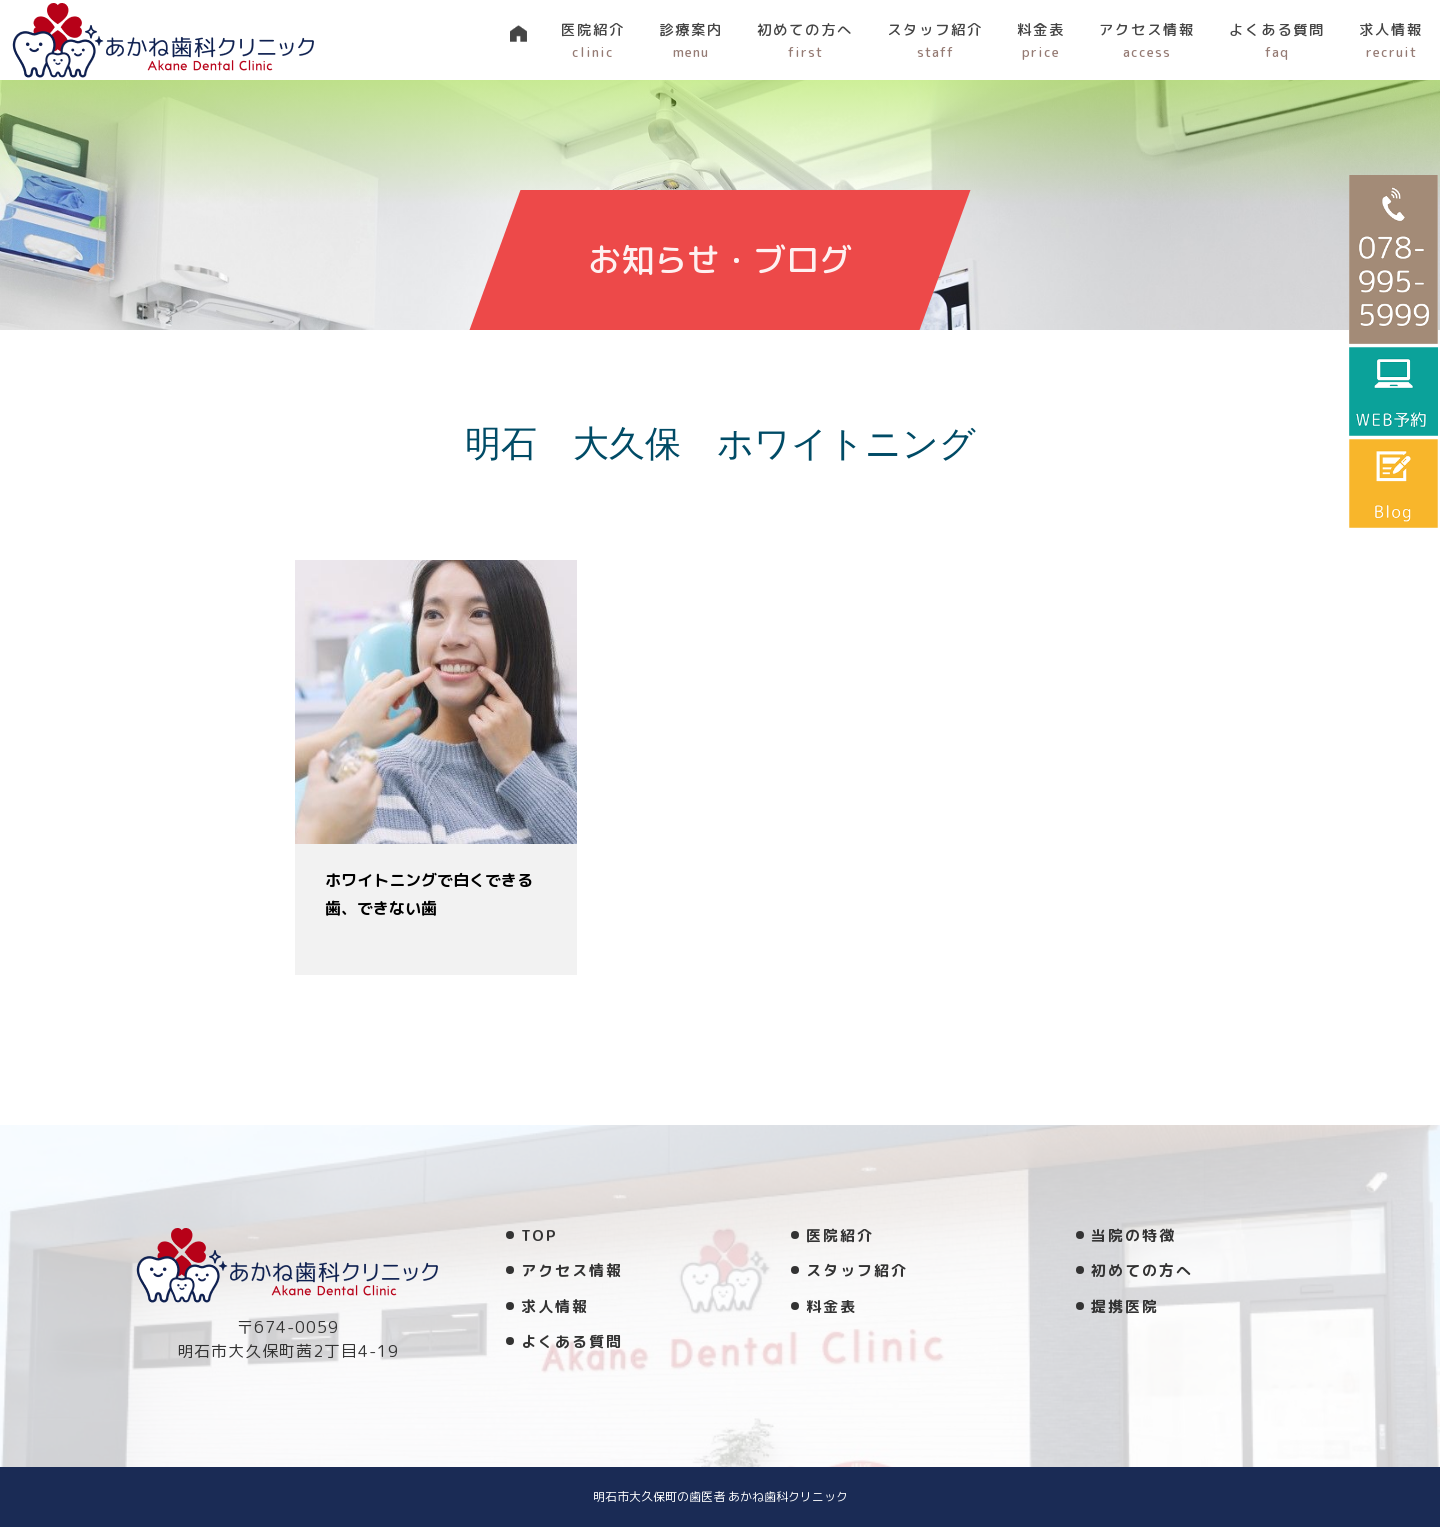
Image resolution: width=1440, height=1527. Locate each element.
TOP (539, 1235)
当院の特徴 (1133, 1235)
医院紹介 (593, 40)
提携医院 (1125, 1306)
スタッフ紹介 (935, 40)
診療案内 (691, 40)
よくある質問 (1277, 40)
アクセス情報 (1147, 40)
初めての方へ (805, 40)
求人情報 (1391, 40)
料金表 (1041, 40)
